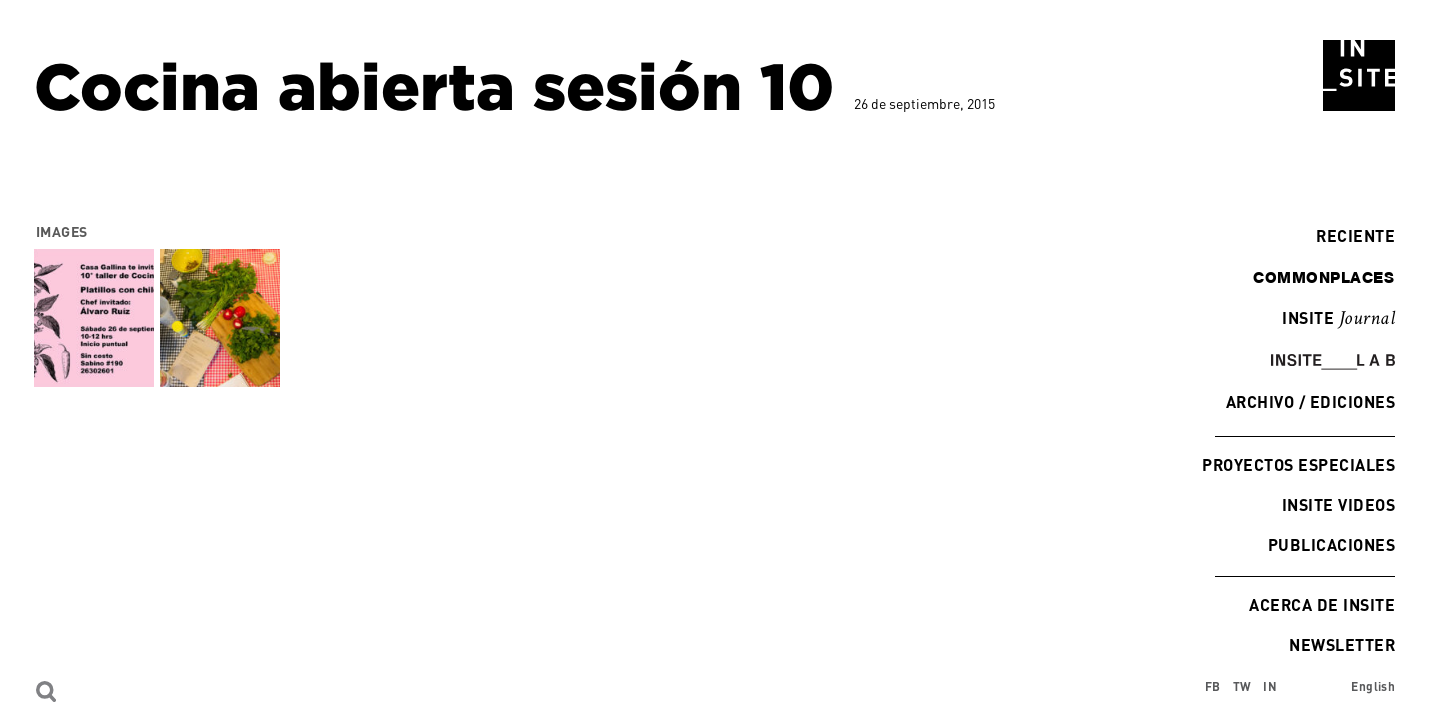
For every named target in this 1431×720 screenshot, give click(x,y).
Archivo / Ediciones (1310, 401)
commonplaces (1323, 277)
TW (1242, 686)
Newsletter (1342, 644)
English (1373, 686)
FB (1213, 686)
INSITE (1338, 319)
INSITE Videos (1338, 504)
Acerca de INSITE (1322, 604)
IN (1270, 686)
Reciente (1350, 235)
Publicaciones (1331, 544)
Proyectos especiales (1298, 464)
